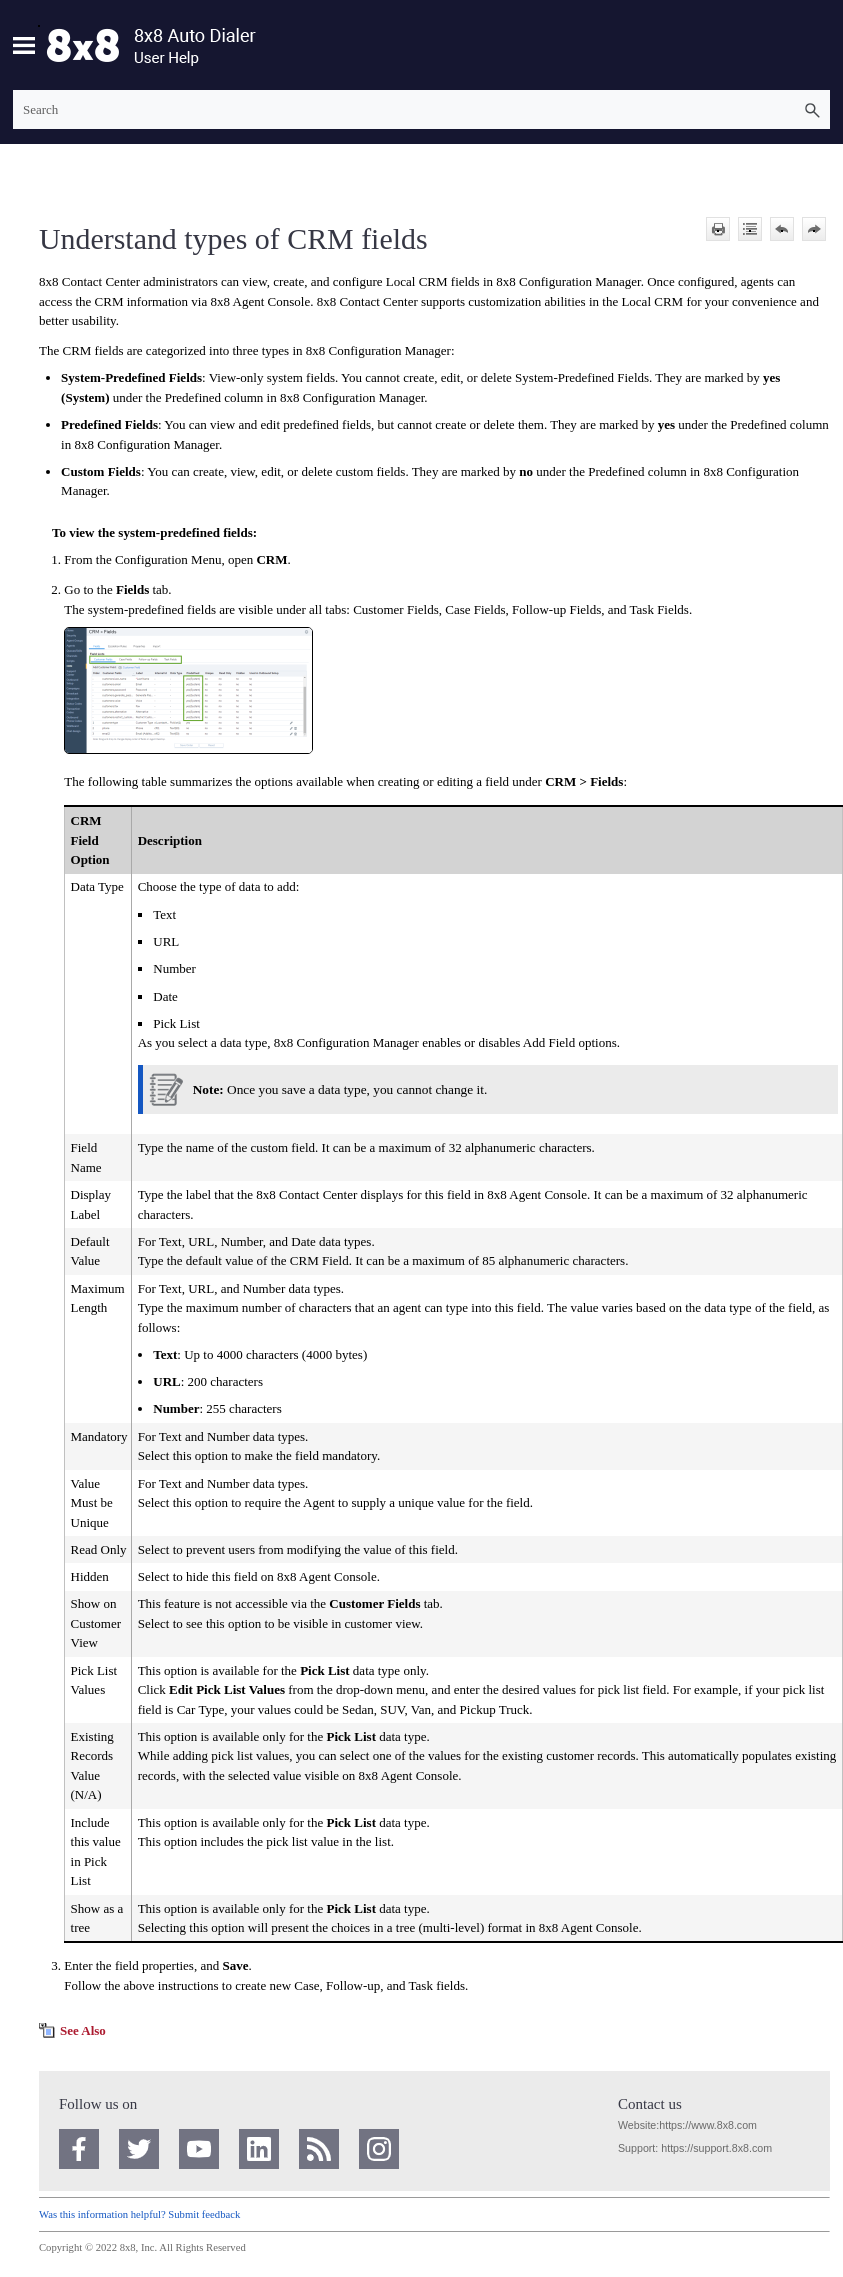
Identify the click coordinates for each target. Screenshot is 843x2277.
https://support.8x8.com (716, 2148)
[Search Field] (421, 109)
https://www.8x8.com (708, 2125)
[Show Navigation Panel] (24, 45)
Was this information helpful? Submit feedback (139, 2214)
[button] (812, 109)
